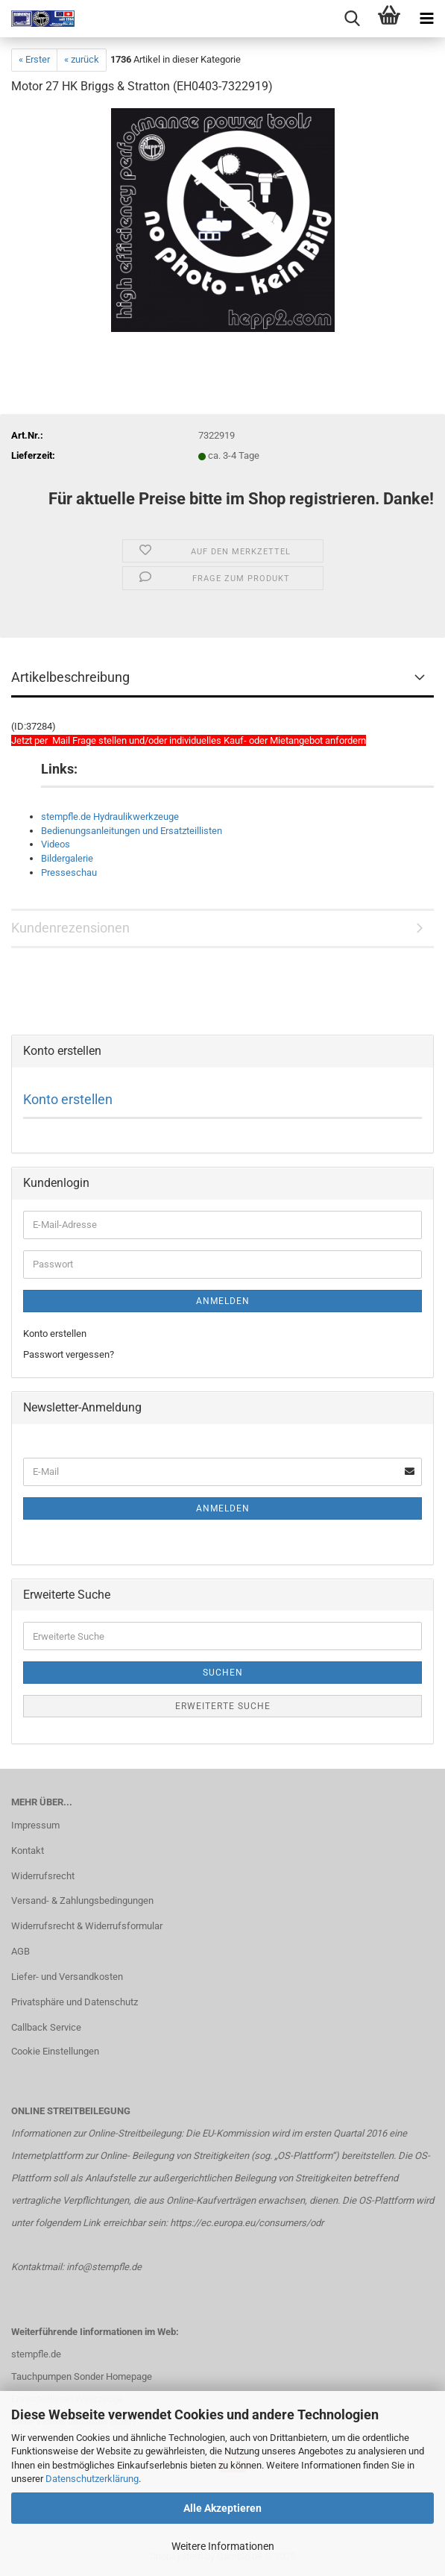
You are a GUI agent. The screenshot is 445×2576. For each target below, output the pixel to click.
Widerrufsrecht (43, 1875)
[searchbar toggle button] (351, 18)
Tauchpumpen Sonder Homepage (81, 2376)
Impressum (35, 1825)
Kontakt (27, 1850)
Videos (55, 844)
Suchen (223, 1672)
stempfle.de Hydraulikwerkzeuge (110, 816)
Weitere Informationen (222, 2546)
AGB (20, 1951)
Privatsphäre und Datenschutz (74, 2002)
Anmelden (223, 1301)
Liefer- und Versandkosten (67, 1976)
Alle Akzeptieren (222, 2508)
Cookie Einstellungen (55, 2051)
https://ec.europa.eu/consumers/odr (247, 2222)
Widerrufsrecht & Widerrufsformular (86, 1925)
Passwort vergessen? (68, 1354)
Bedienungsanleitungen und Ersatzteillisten (131, 830)
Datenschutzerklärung (92, 2478)
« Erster (34, 59)
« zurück (81, 59)
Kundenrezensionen (70, 928)
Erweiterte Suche (223, 1706)
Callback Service (46, 2027)
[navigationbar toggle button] (426, 18)
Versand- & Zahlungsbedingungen (82, 1900)
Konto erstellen (68, 1099)
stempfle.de (36, 2354)
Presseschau (69, 872)
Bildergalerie (67, 858)
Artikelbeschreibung (70, 677)
